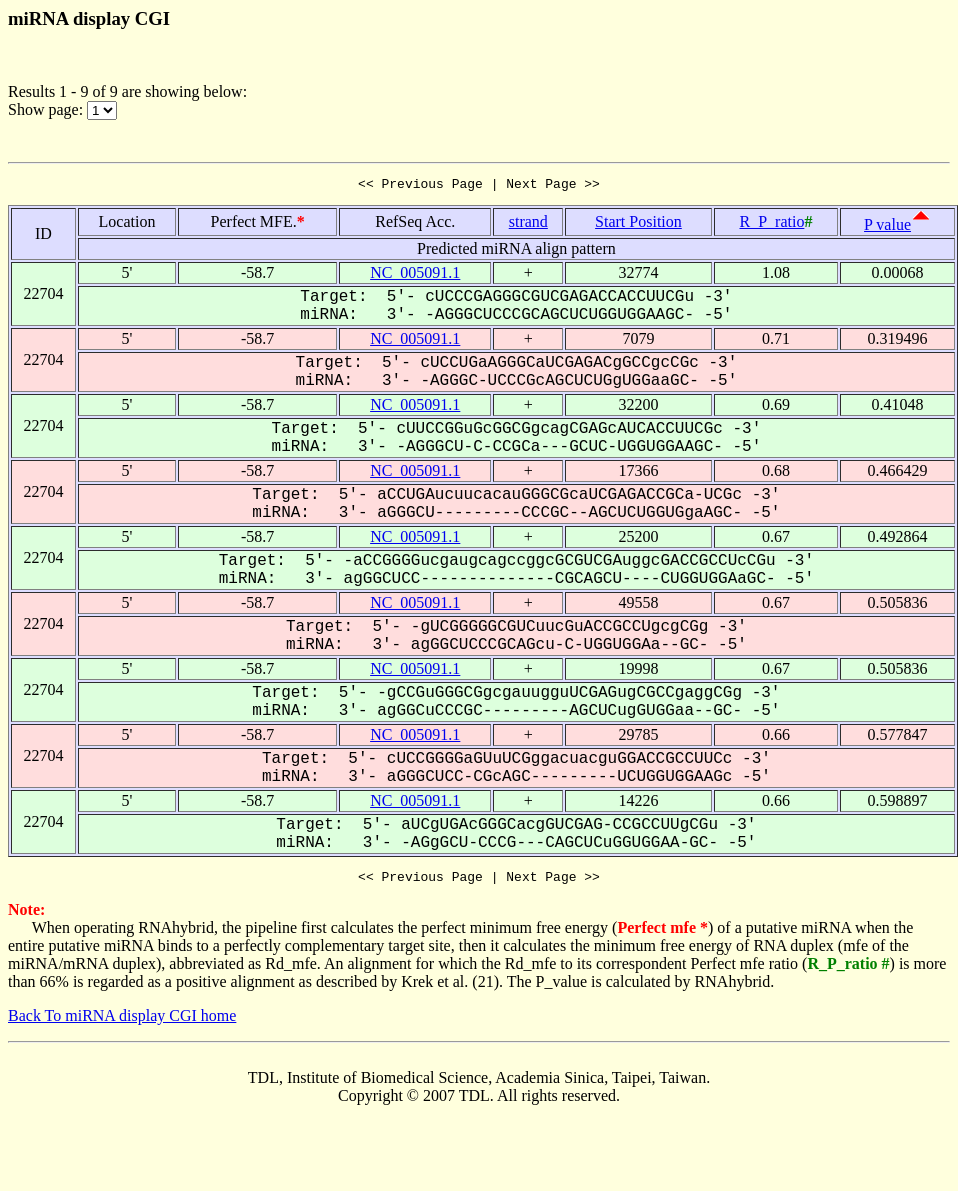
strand (528, 224)
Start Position (638, 224)
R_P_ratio (771, 224)
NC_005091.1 (415, 275)
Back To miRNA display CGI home (122, 1021)
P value (887, 227)
